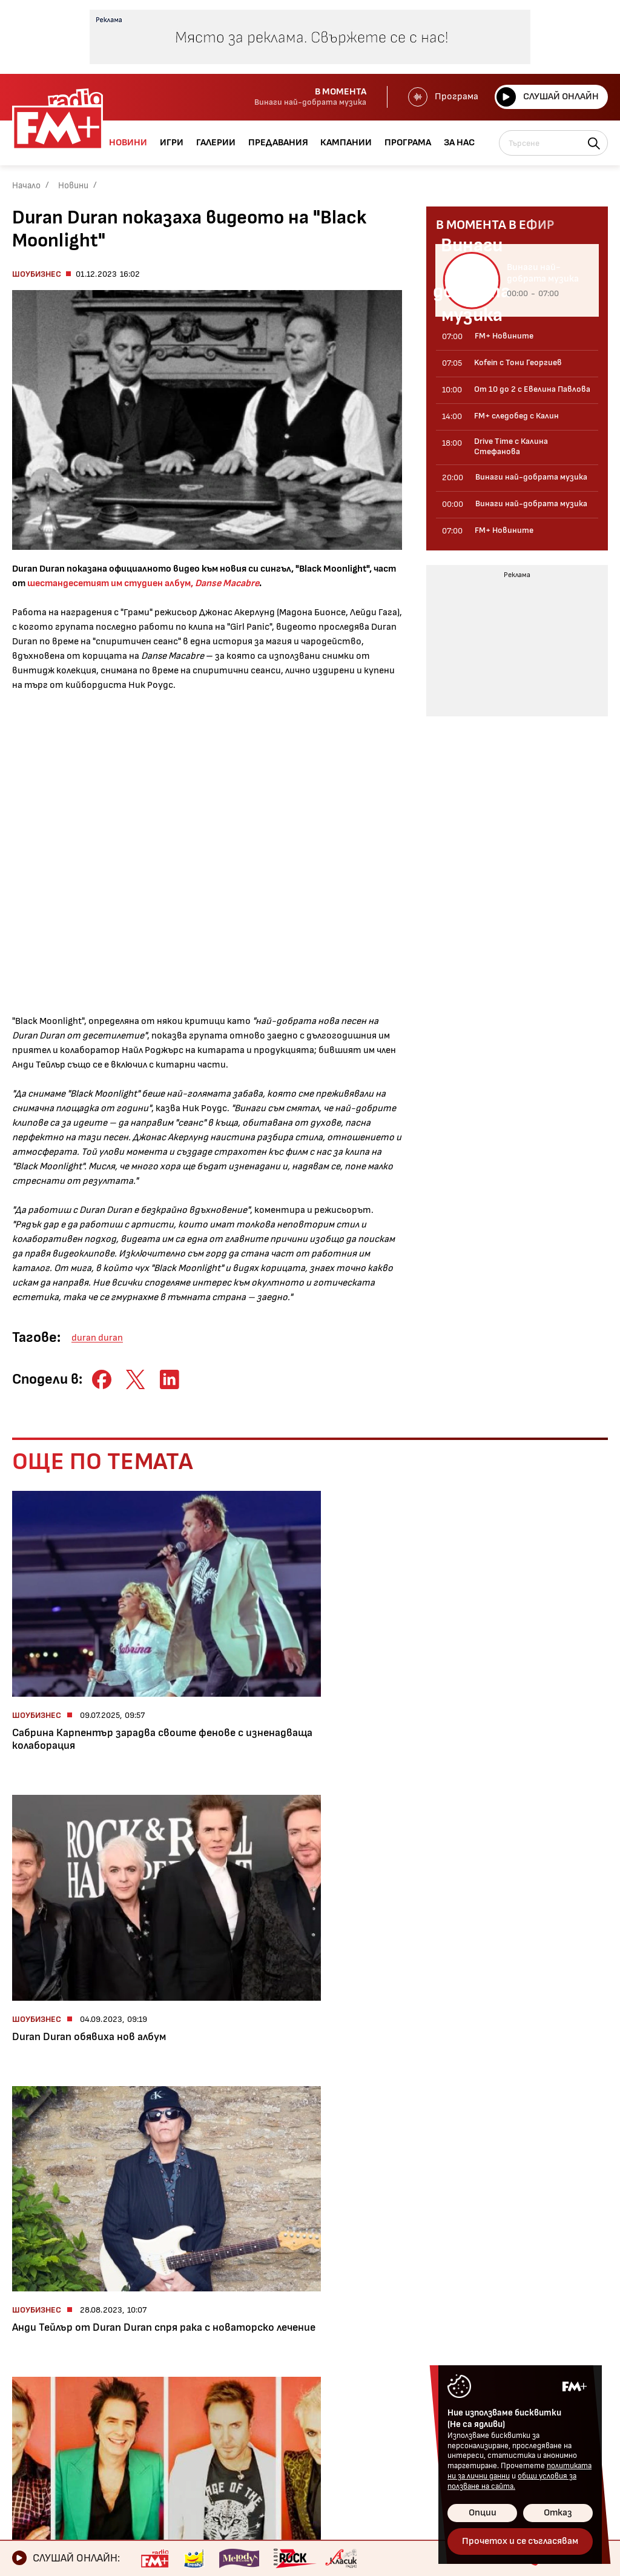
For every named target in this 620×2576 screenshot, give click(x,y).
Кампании (39, 2420)
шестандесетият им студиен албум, (143, 583)
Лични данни (305, 2399)
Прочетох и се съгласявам (520, 2541)
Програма (442, 97)
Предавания (45, 2399)
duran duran (97, 1338)
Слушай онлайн (547, 97)
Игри (25, 2358)
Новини (73, 185)
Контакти (301, 2358)
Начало (26, 185)
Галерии (34, 2378)
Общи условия (310, 2378)
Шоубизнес (36, 274)
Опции (482, 2512)
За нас (29, 2461)
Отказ (558, 2512)
